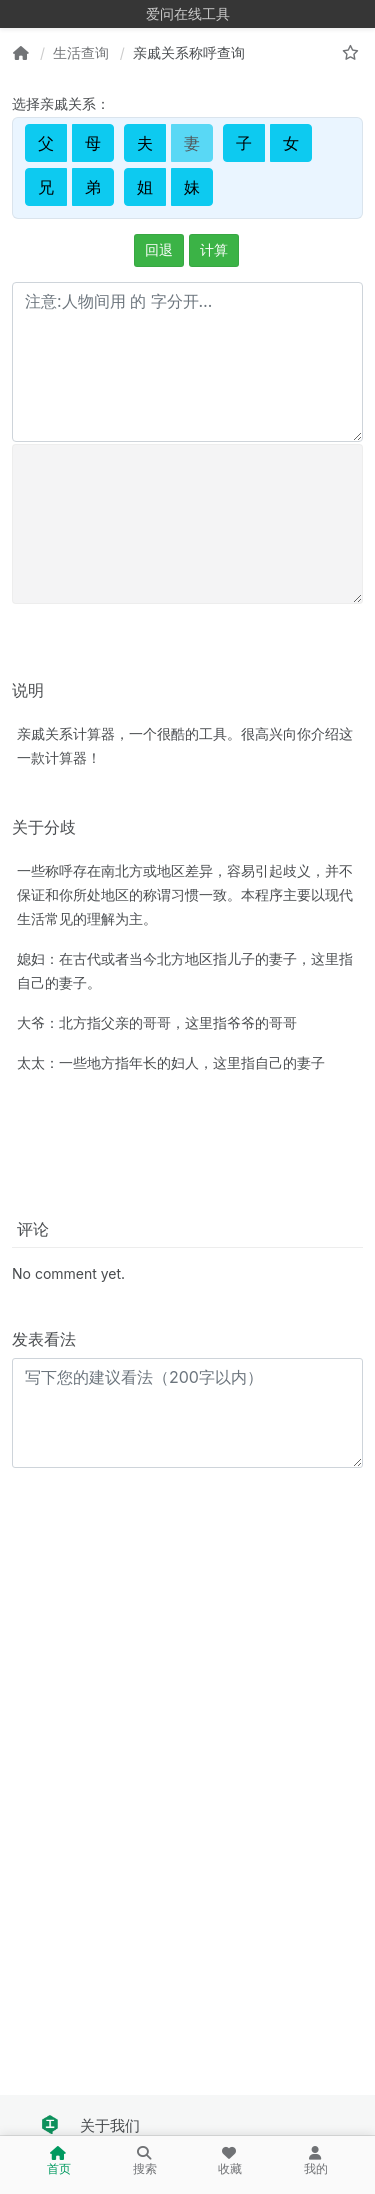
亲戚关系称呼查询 (189, 52)
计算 (214, 249)
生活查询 (81, 52)
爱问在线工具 (188, 13)
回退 (159, 249)
